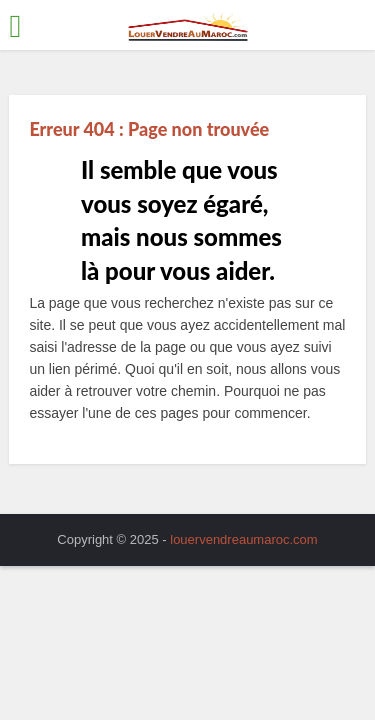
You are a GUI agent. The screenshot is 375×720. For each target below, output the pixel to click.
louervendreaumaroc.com (243, 539)
